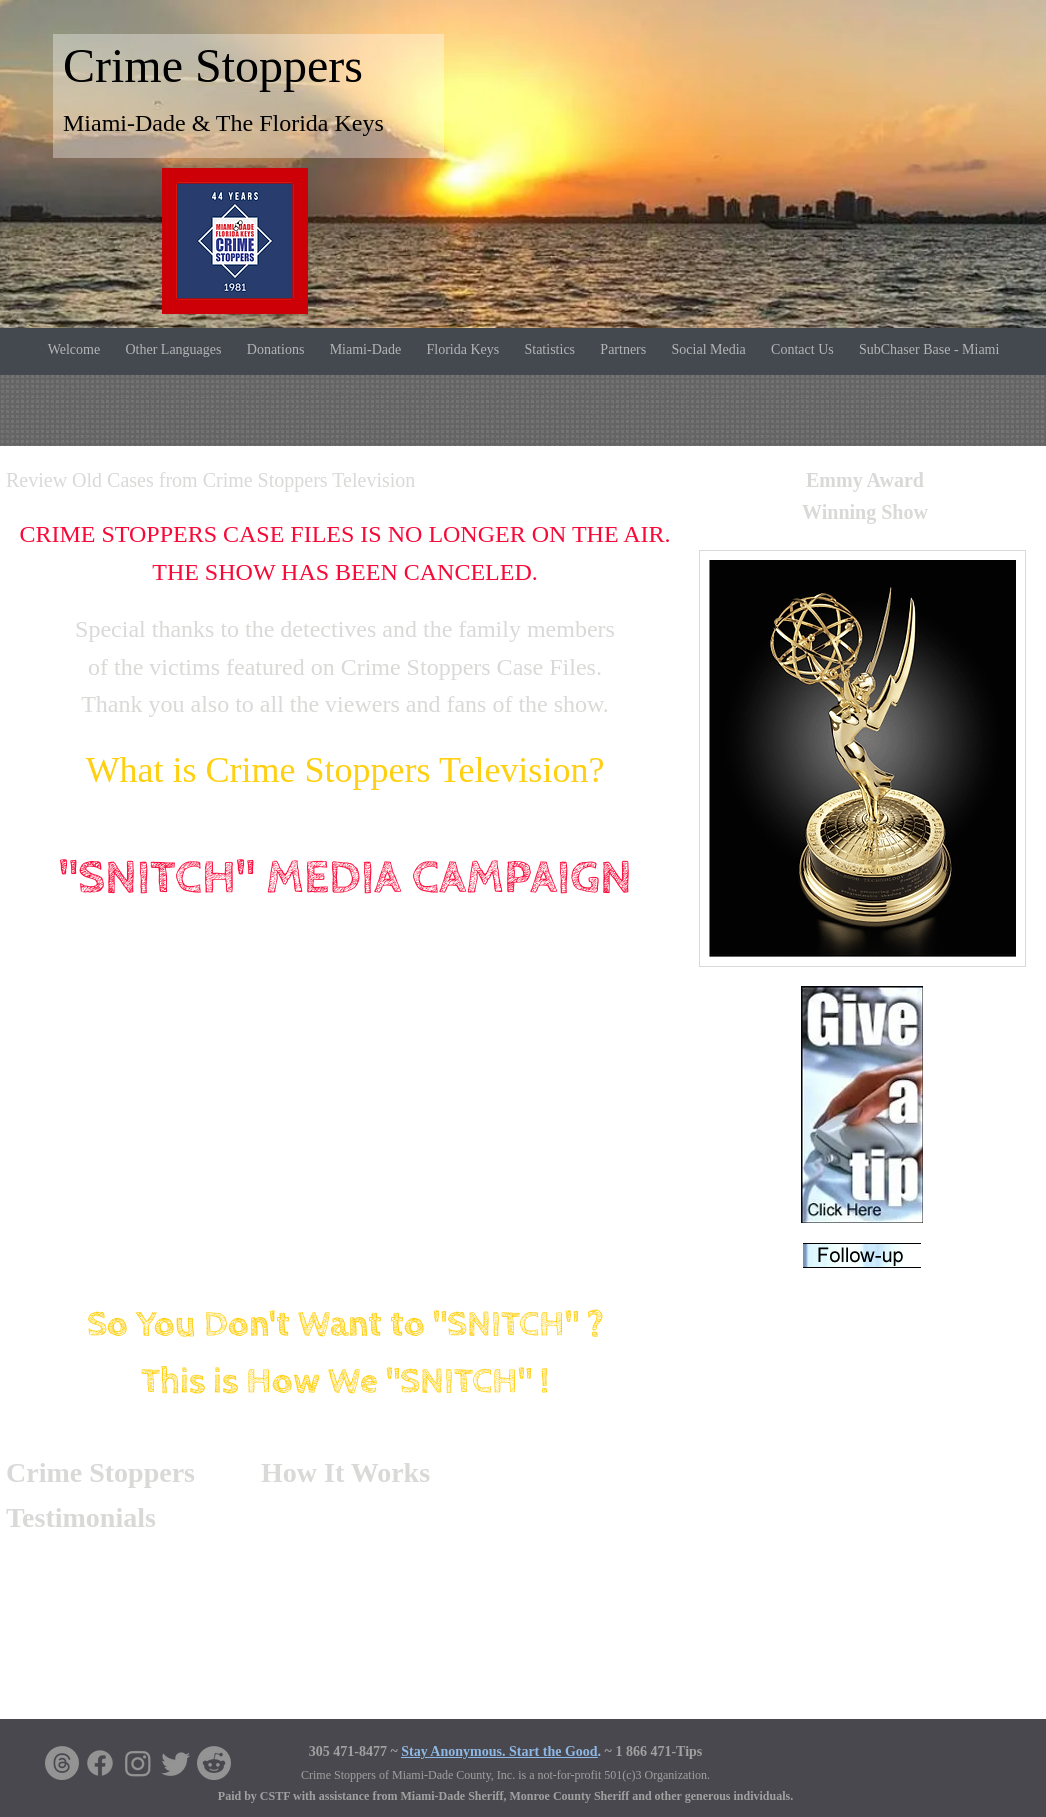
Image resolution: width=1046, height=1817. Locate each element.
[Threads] (62, 1763)
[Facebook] (100, 1763)
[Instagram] (138, 1763)
